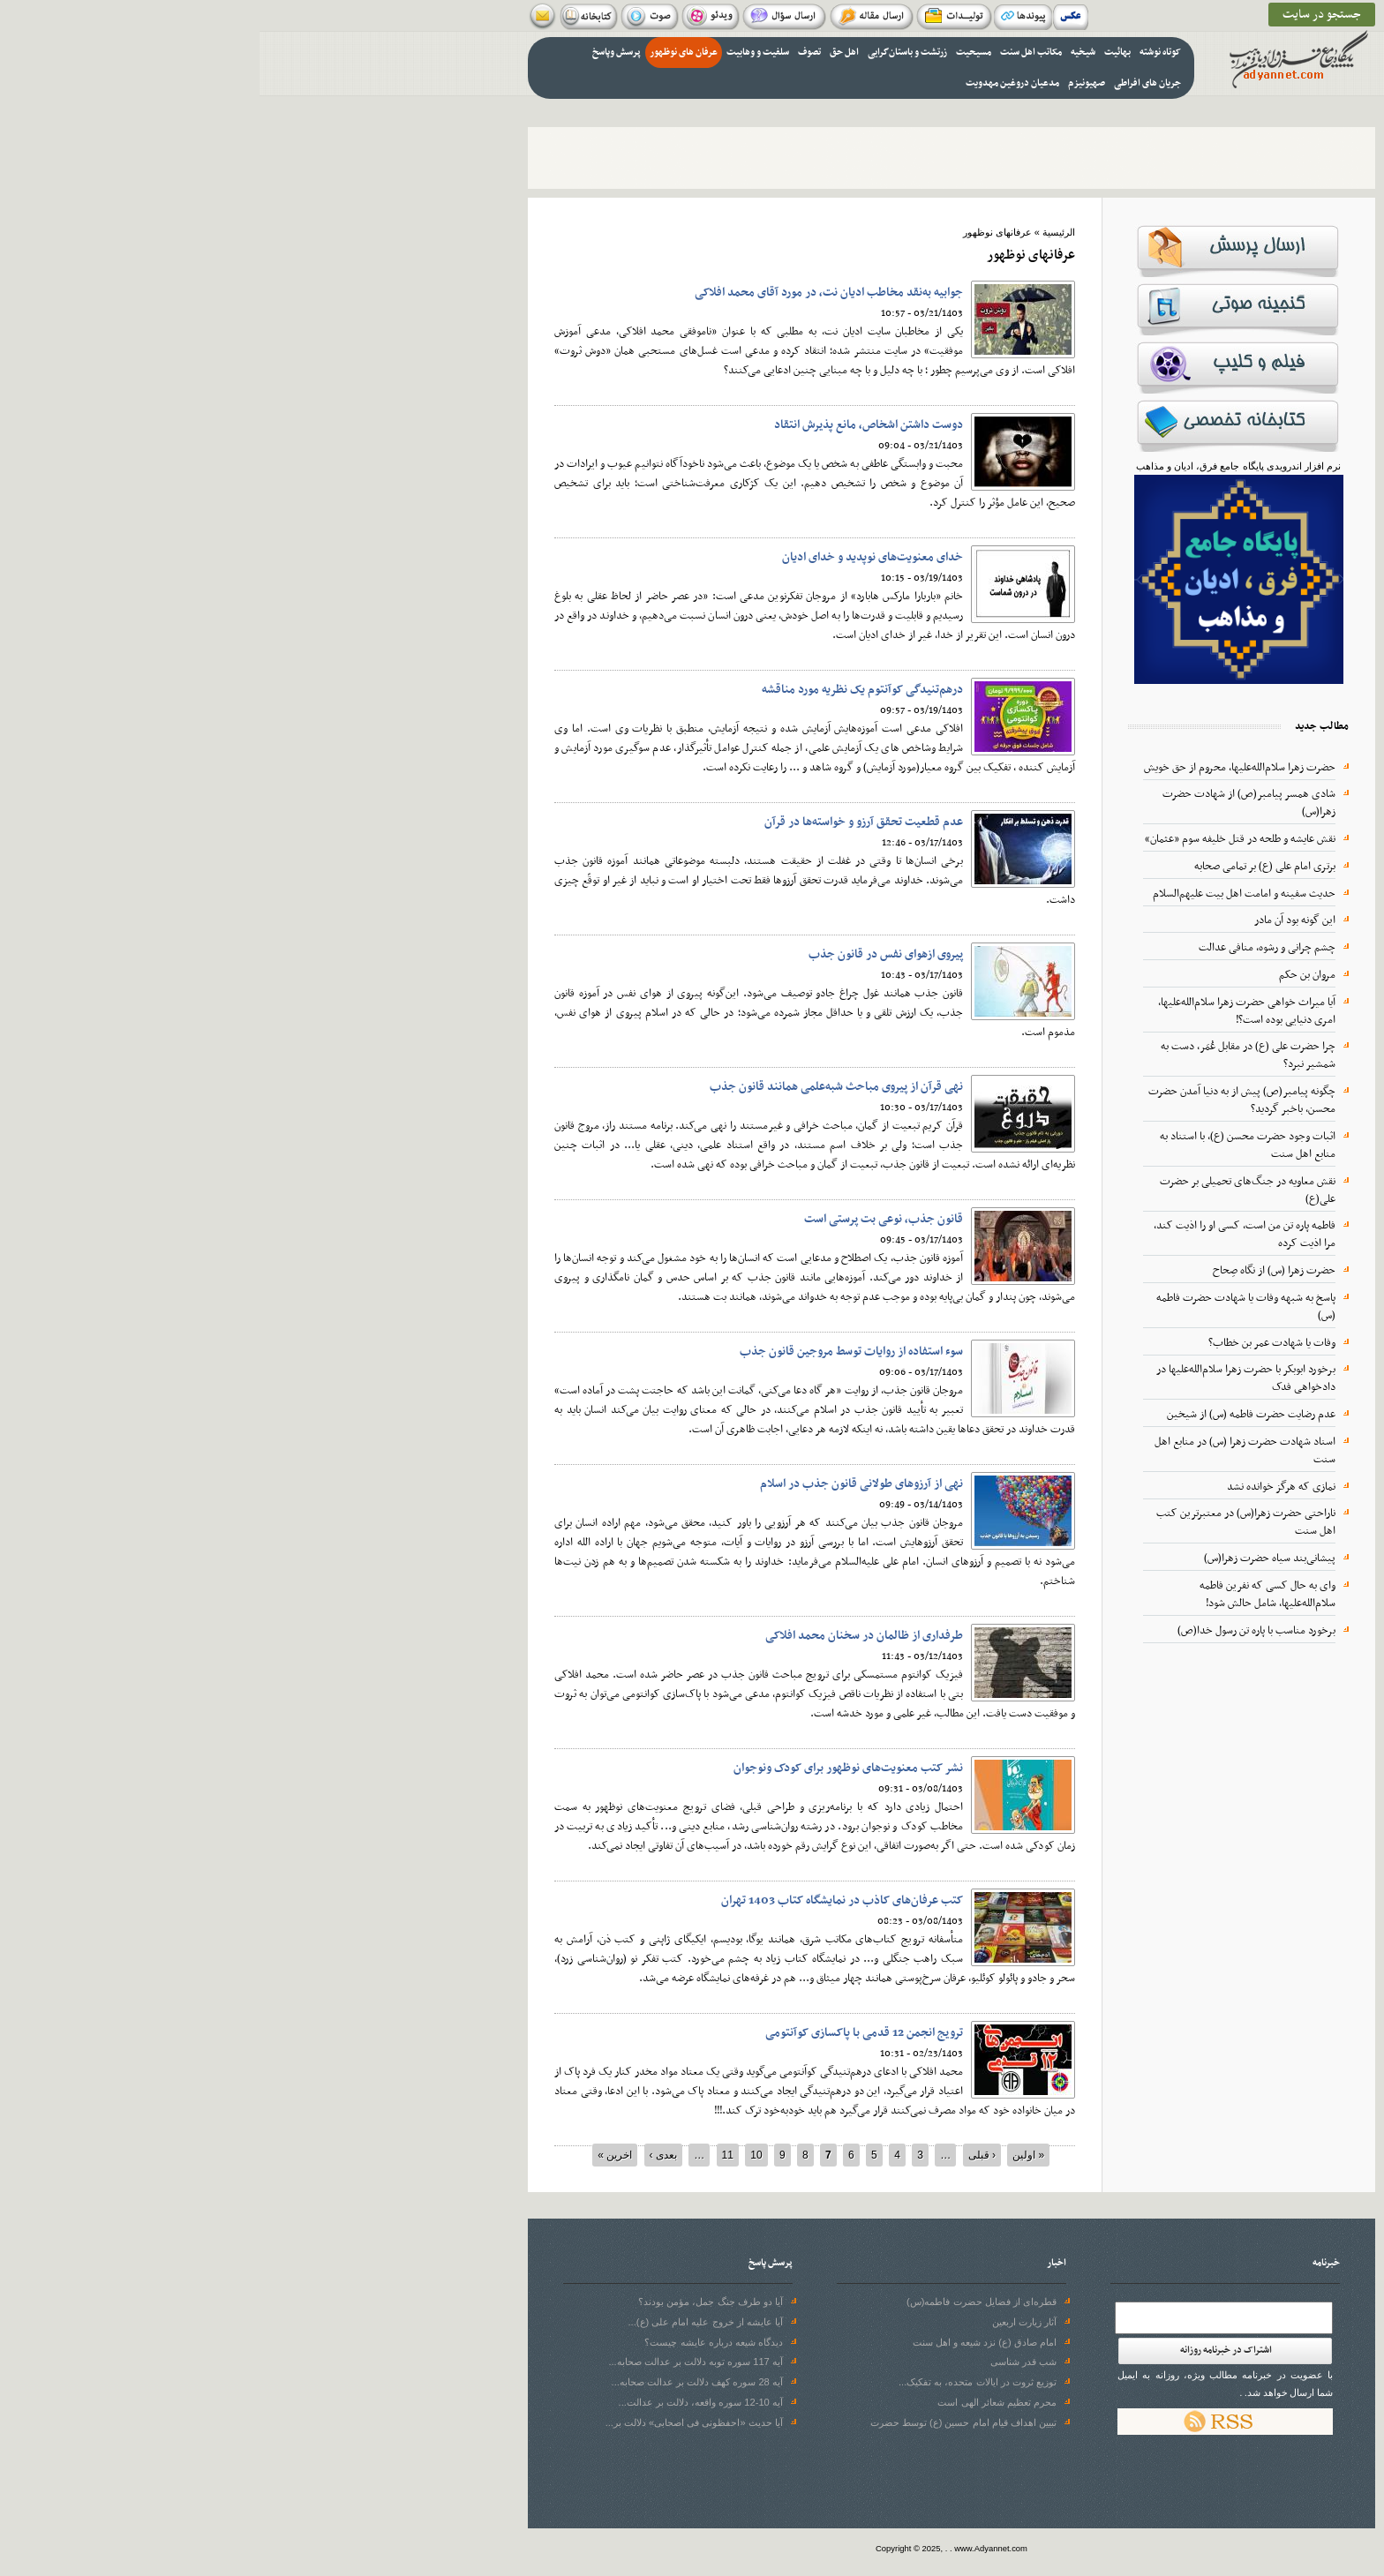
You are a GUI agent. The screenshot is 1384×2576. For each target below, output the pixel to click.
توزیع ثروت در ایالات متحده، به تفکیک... (718, 2382)
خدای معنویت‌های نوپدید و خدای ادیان (613, 557)
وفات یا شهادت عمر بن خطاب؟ (1012, 1343)
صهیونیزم (827, 83)
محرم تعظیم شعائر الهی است (737, 2402)
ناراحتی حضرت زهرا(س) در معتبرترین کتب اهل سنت (986, 1522)
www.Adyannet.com (731, 2548)
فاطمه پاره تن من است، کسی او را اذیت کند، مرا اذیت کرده (985, 1234)
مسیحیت (714, 52)
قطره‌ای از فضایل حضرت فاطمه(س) (722, 2301)
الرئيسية (799, 232)
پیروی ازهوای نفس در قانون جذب (626, 954)
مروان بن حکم (1047, 975)
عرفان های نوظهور (424, 52)
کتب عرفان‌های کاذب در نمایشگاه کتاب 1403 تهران (582, 1900)
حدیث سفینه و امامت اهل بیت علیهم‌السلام (984, 894)
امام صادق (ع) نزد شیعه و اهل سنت (725, 2342)
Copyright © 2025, (651, 2548)
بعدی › (403, 2155)
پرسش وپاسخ (357, 52)
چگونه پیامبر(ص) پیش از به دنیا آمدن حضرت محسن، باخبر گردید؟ (982, 1100)
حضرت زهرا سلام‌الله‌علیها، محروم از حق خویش (980, 767)
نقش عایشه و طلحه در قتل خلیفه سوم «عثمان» (980, 839)
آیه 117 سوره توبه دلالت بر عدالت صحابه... (436, 2361)
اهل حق (584, 52)
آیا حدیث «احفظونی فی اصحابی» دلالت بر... (434, 2422)
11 (468, 2155)
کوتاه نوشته (900, 52)
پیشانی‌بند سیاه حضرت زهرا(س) (1010, 1558)
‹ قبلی (722, 2155)
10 (496, 2155)
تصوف (549, 52)
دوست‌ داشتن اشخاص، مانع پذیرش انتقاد (609, 425)
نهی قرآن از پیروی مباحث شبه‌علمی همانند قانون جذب (576, 1087)
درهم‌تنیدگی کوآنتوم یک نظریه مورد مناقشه (602, 690)
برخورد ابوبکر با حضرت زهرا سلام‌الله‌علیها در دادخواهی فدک (986, 1378)
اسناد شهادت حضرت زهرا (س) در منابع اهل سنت (985, 1450)
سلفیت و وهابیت (498, 52)
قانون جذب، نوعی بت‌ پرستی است (624, 1219)
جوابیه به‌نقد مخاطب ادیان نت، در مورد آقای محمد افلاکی (569, 292)
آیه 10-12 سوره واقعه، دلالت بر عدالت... (441, 2402)
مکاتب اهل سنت (771, 52)
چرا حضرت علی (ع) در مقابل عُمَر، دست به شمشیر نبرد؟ (988, 1055)
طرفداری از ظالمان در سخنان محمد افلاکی (604, 1636)
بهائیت (858, 52)
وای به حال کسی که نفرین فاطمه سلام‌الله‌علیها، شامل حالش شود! (1008, 1594)
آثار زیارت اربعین (765, 2322)
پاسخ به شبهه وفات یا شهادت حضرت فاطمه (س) (986, 1307)
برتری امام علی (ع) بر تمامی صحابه (1005, 866)
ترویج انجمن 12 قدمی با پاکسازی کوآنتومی (604, 2033)
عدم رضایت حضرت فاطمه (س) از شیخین (991, 1414)
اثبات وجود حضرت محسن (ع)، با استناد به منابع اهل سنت (988, 1145)
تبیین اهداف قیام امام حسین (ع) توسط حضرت (704, 2422)
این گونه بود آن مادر (1035, 920)
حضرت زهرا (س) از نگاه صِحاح (1014, 1270)
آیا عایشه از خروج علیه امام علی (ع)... (446, 2322)
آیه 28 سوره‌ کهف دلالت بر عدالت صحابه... (437, 2382)
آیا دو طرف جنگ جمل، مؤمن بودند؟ (451, 2301)
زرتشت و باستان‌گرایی (648, 52)
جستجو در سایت (1062, 15)
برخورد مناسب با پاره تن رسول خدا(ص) (997, 1631)
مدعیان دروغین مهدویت (753, 83)
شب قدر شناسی (764, 2361)
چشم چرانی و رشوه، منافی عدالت (1007, 948)
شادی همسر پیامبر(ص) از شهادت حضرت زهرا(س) (989, 803)
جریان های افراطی (887, 83)
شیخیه (823, 52)
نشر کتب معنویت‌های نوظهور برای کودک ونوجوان (588, 1768)
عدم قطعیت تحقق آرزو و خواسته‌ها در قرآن (604, 822)
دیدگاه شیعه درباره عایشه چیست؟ (454, 2342)
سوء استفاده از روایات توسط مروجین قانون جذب (591, 1351)
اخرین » (355, 2155)
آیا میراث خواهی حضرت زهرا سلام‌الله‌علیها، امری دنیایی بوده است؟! (987, 1011)
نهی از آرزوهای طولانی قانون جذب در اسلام (601, 1484)
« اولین (769, 2155)
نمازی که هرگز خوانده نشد (1021, 1487)
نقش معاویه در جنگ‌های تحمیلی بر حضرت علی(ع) (988, 1190)
